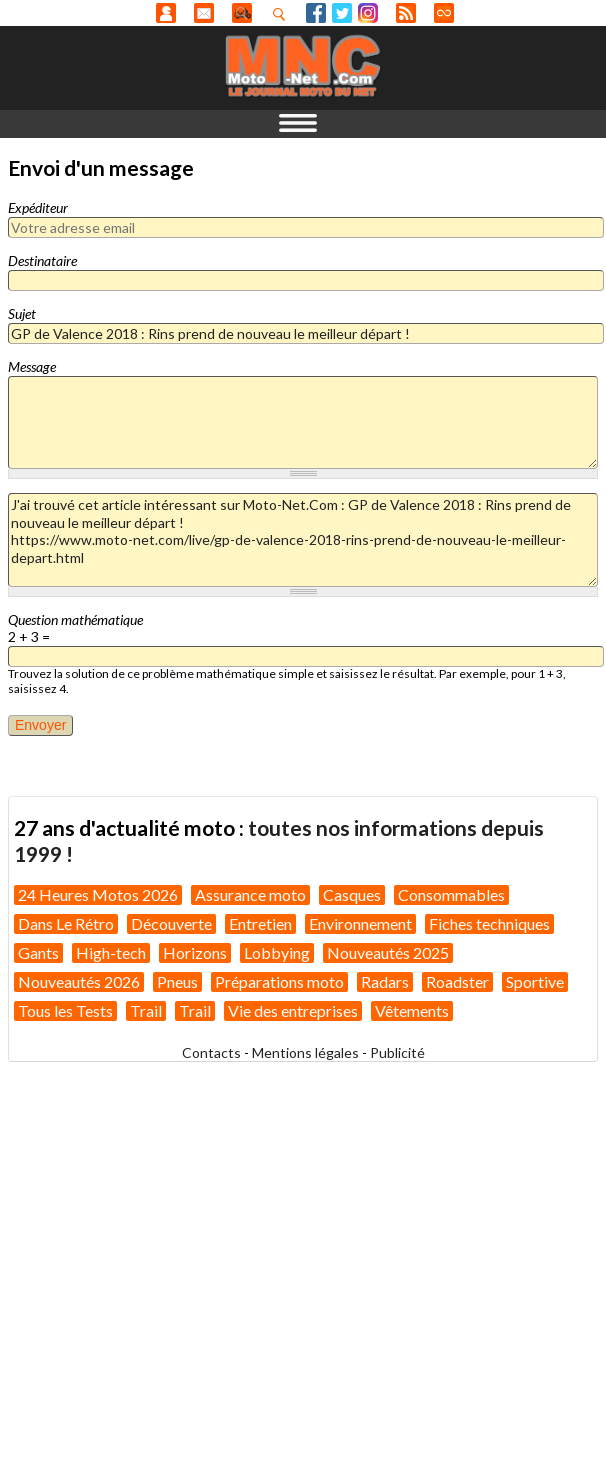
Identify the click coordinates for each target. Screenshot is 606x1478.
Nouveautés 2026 (79, 981)
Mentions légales (305, 1052)
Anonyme (166, 13)
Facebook (316, 13)
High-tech (111, 952)
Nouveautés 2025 (388, 952)
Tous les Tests (65, 1010)
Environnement (360, 923)
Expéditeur (38, 207)
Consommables (451, 894)
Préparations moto (279, 981)
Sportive (535, 981)
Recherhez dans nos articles (283, 14)
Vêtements (412, 1010)
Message (32, 366)
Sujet (22, 313)
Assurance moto (250, 894)
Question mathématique (75, 619)
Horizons (195, 952)
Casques (352, 894)
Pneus (177, 981)
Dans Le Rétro (66, 923)
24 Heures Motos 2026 (98, 894)
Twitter (342, 13)
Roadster (457, 981)
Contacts (211, 1052)
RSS (406, 13)
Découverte (171, 923)
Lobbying (277, 952)
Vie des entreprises (293, 1010)
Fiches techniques (489, 923)
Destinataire (42, 260)
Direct (444, 13)
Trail (146, 1010)
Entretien (260, 923)
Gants (38, 952)
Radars (385, 981)
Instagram (368, 13)
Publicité (397, 1052)
